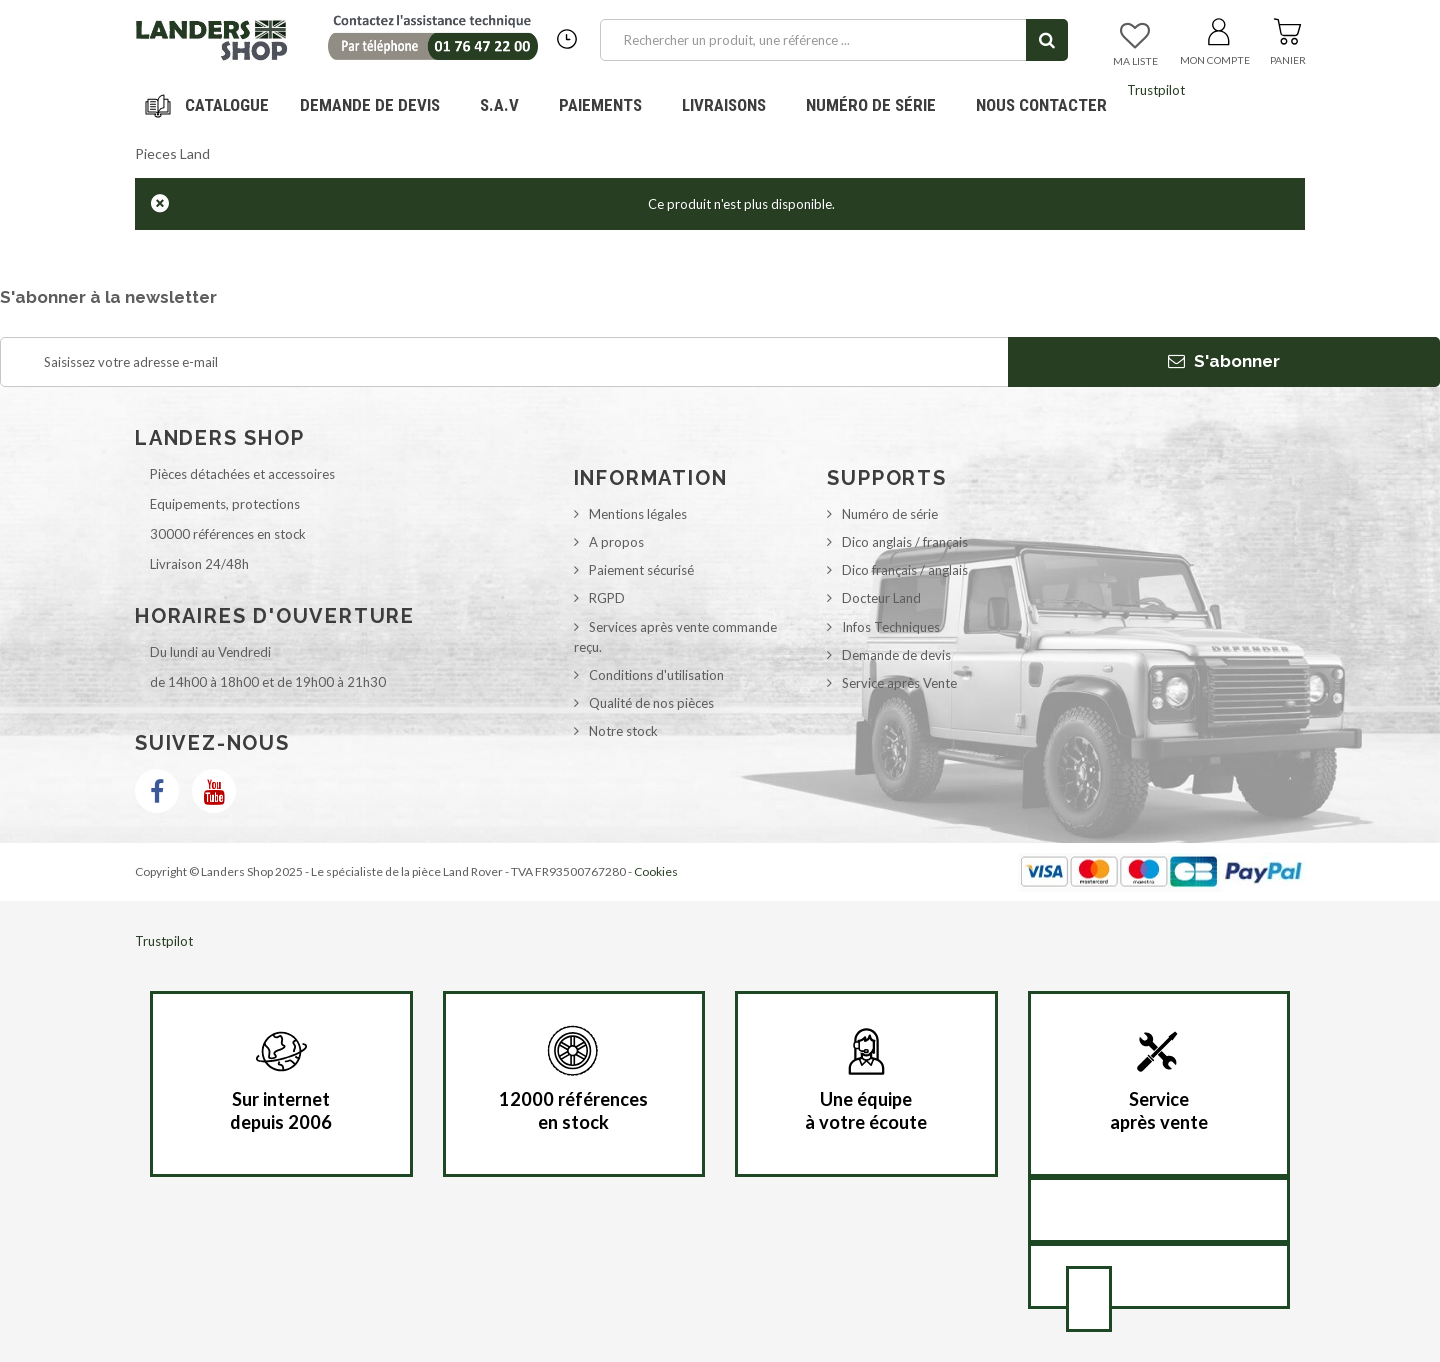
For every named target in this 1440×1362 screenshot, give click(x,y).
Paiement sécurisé (641, 570)
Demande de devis (896, 655)
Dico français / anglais (905, 570)
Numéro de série (871, 105)
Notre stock (623, 731)
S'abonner (1224, 361)
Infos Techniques (891, 627)
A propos (616, 542)
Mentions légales (638, 514)
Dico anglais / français (905, 542)
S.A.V (499, 105)
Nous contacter (1041, 105)
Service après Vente (899, 683)
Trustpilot (1156, 90)
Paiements (608, 97)
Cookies (656, 871)
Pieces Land (172, 153)
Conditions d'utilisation (656, 675)
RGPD (607, 598)
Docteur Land (881, 598)
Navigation (210, 105)
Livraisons (724, 105)
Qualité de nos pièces (651, 703)
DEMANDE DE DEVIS (370, 105)
